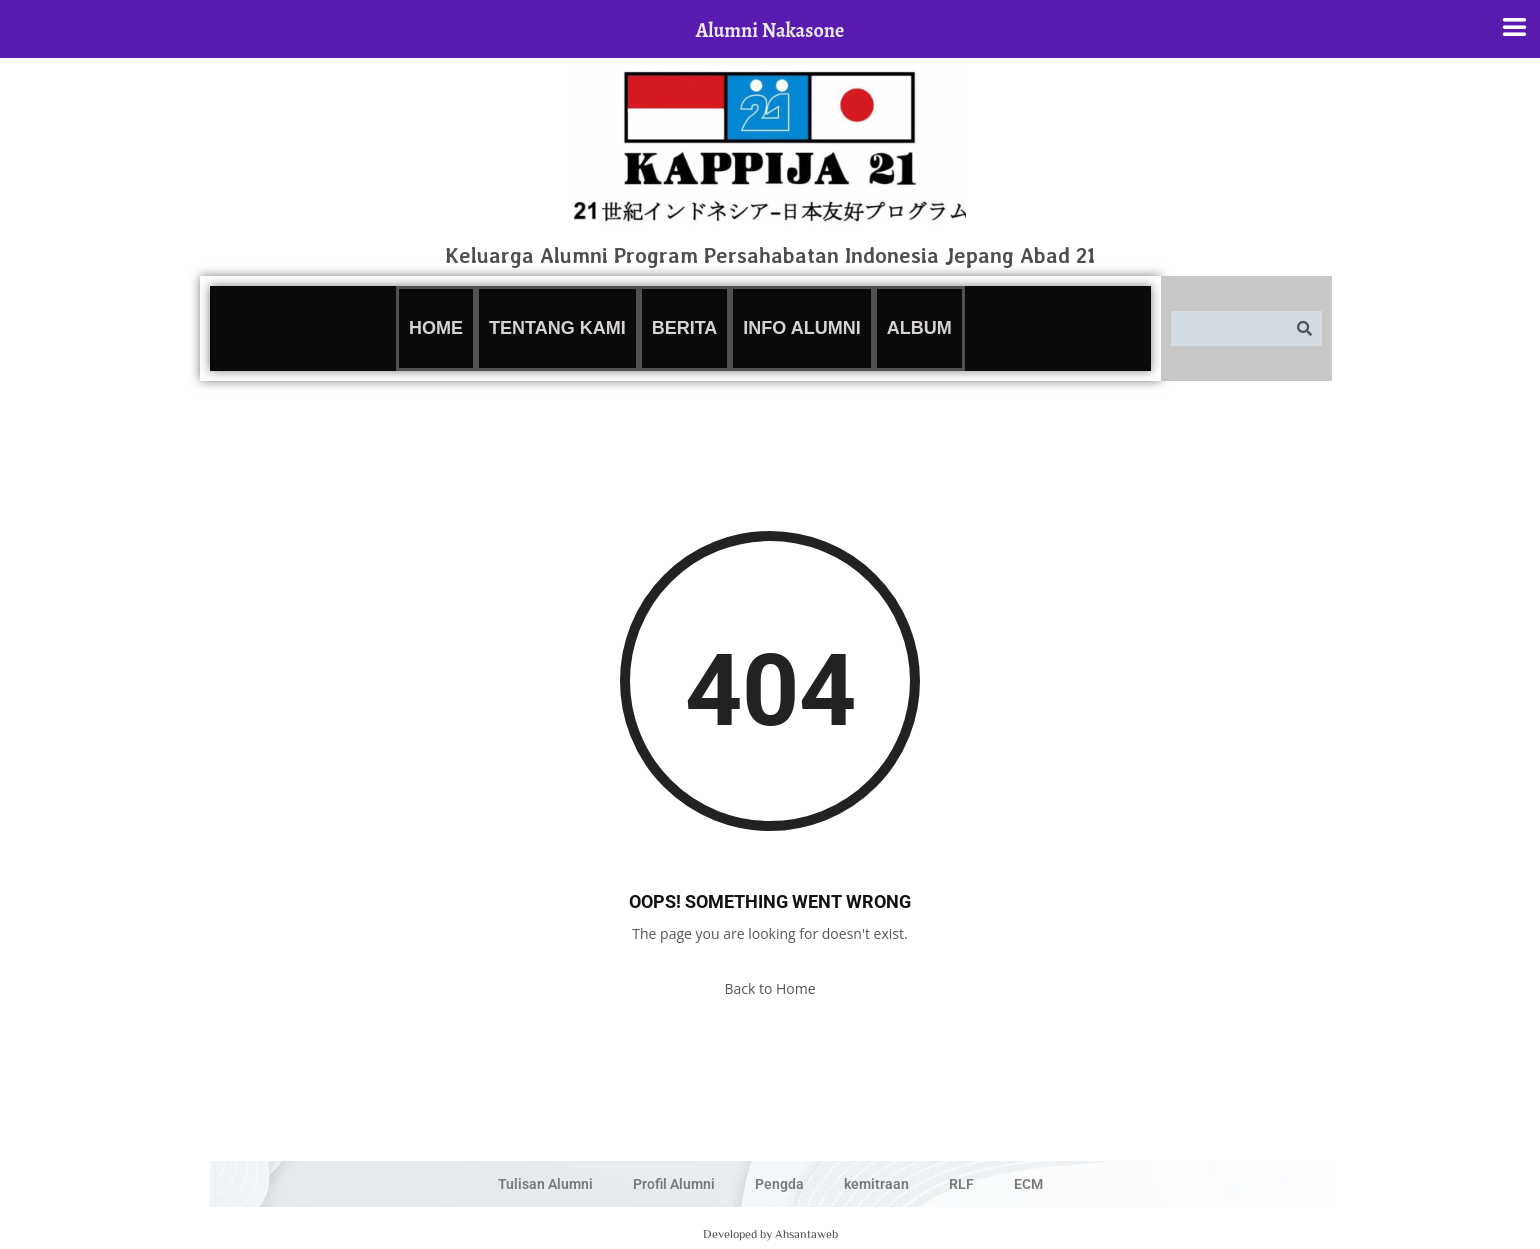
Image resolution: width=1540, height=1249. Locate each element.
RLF (961, 1184)
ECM (1028, 1184)
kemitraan (876, 1184)
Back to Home (769, 988)
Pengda (779, 1184)
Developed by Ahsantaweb (770, 1233)
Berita (685, 328)
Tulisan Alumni (545, 1184)
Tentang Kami (557, 328)
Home (436, 328)
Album (919, 328)
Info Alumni (801, 328)
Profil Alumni (674, 1184)
